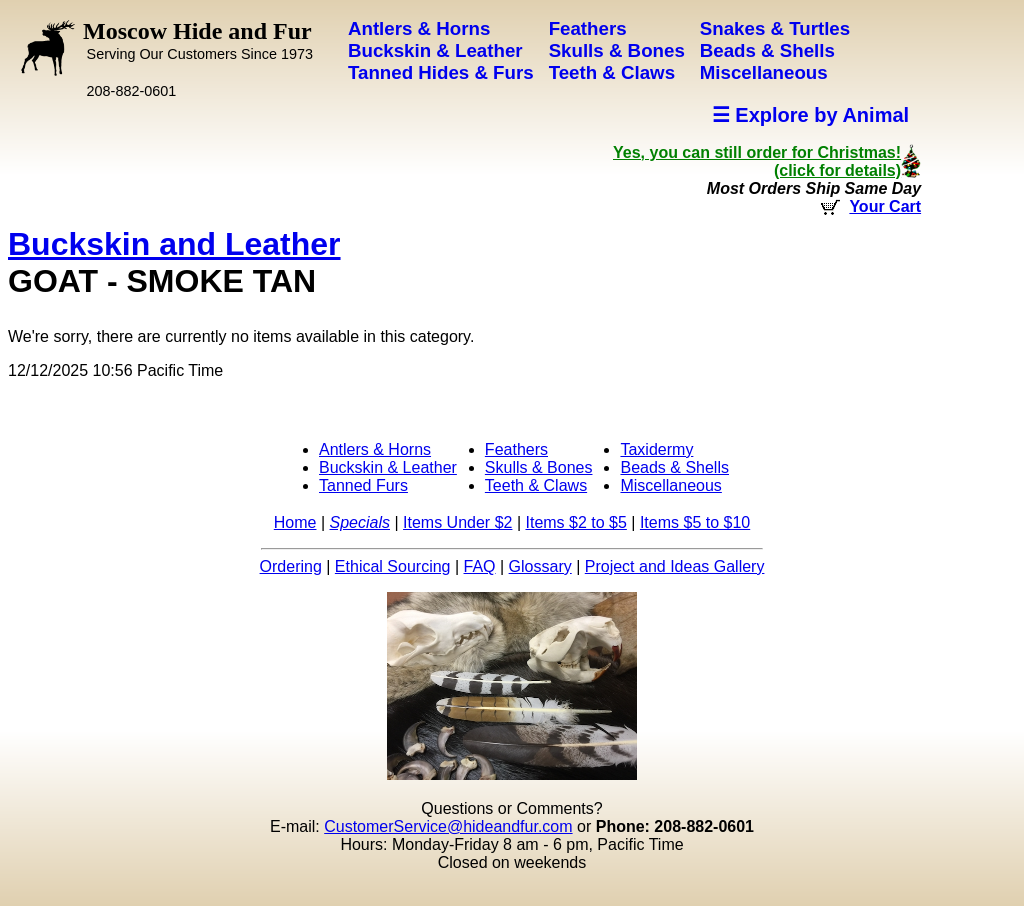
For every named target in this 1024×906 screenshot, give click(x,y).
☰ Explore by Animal (810, 115)
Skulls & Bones (539, 467)
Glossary (540, 566)
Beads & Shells (674, 467)
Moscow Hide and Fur (198, 40)
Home (295, 522)
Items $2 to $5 (575, 522)
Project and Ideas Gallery (675, 566)
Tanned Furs (363, 485)
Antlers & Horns (375, 449)
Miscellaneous (670, 485)
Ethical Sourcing (393, 566)
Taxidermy (656, 449)
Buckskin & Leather (388, 467)
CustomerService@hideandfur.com (448, 826)
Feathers (516, 449)
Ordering (291, 566)
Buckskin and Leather (174, 244)
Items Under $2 (457, 522)
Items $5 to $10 (695, 522)
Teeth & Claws (536, 485)
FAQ (480, 566)
